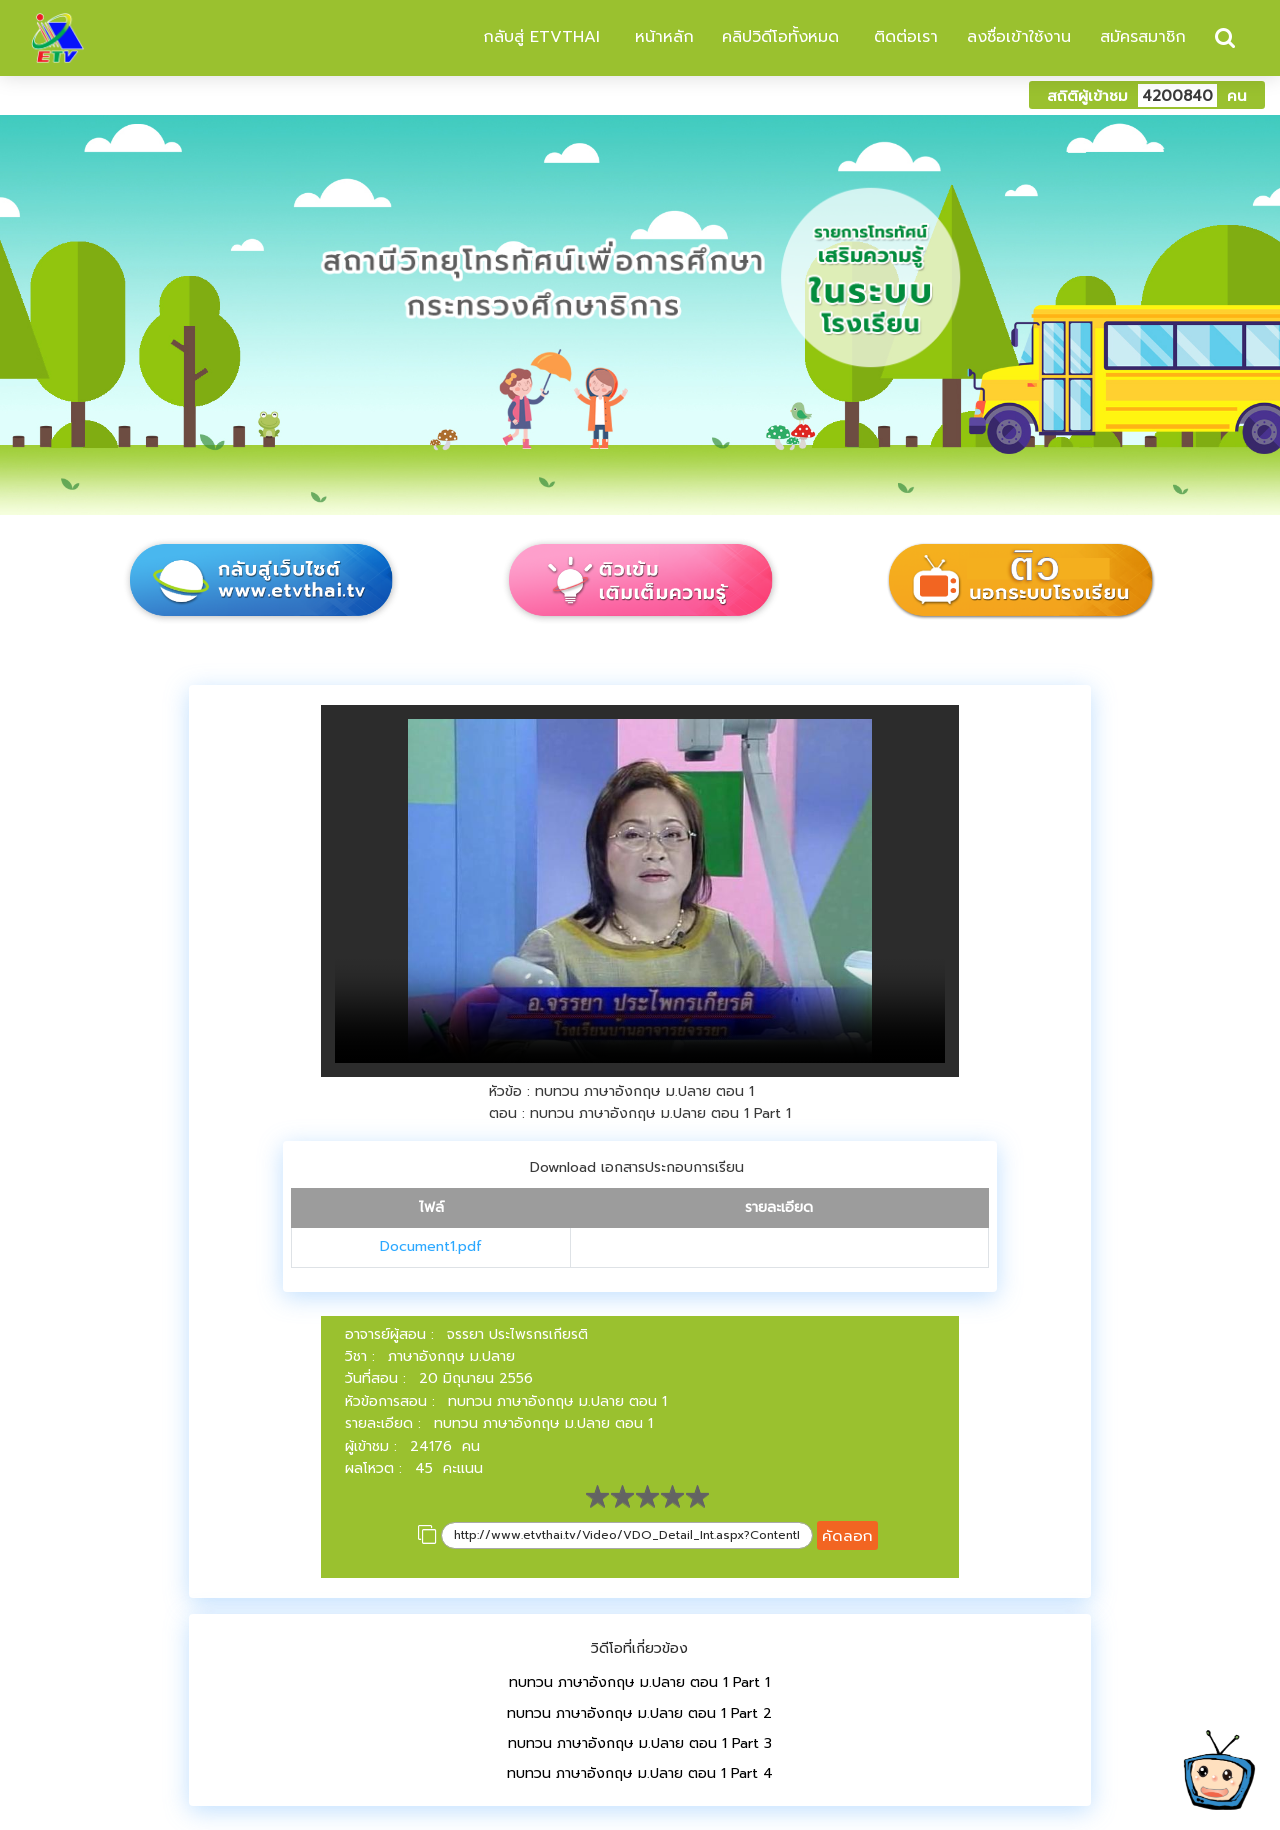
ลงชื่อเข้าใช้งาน (1019, 37)
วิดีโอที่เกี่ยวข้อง (639, 1648)
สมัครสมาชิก (1143, 37)
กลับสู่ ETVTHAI (538, 37)
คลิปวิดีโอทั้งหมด (780, 37)
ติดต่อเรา (903, 37)
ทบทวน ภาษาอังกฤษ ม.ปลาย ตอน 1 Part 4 (640, 1773)
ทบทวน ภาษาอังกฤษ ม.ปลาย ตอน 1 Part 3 (640, 1743)
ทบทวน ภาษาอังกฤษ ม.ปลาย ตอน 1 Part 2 (639, 1713)
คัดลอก (847, 1535)
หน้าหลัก (661, 37)
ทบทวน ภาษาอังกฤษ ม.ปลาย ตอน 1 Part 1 (639, 1682)
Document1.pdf (431, 1246)
